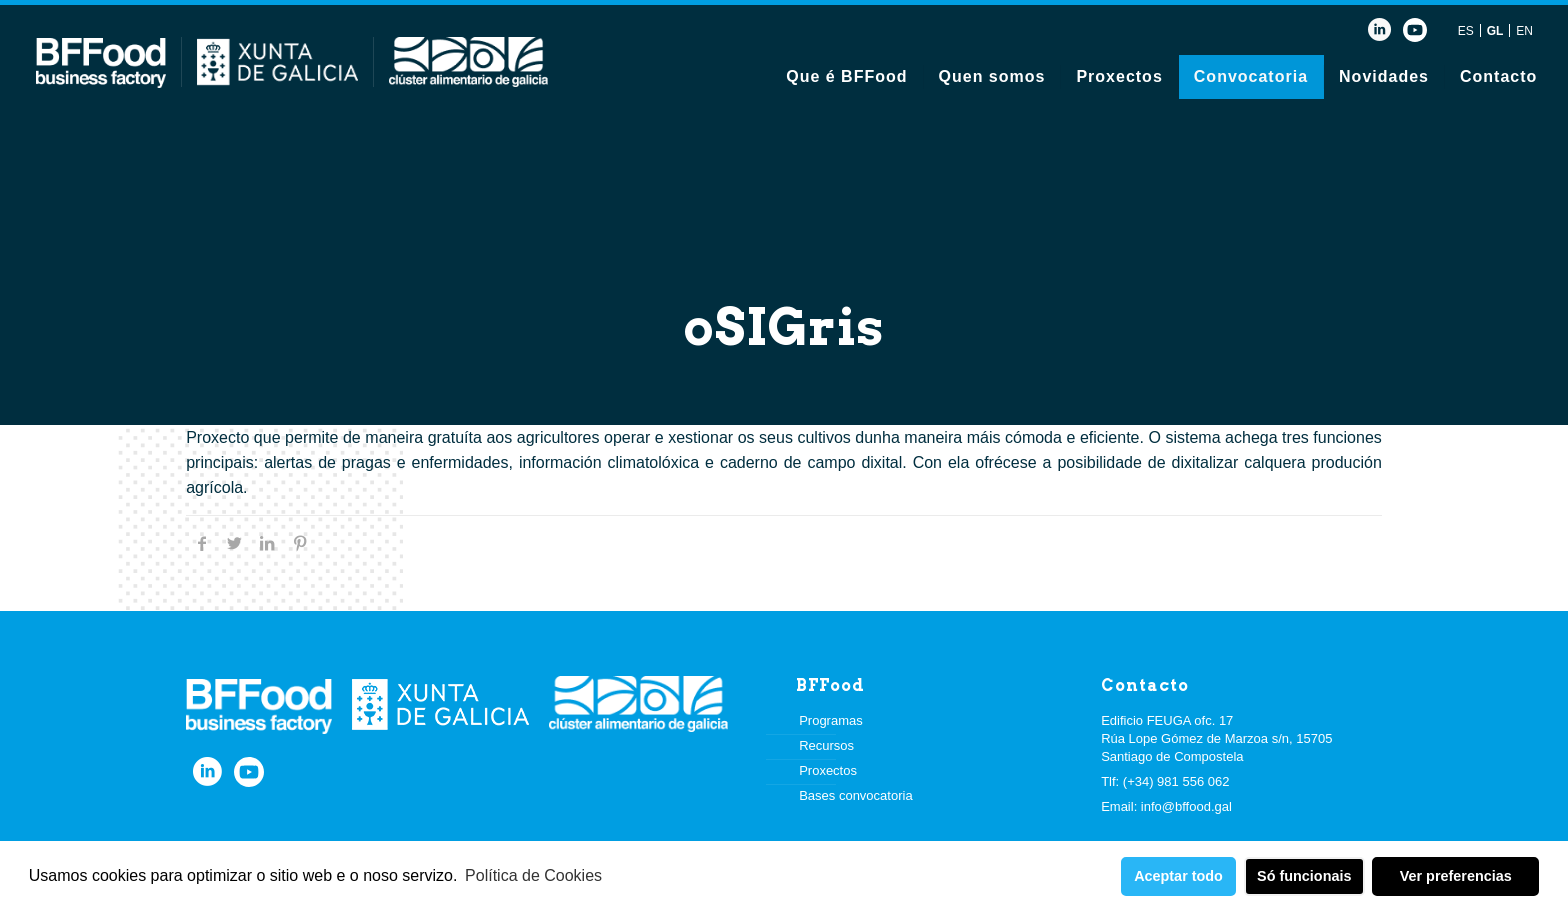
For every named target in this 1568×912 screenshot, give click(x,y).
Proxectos (828, 770)
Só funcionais (1304, 876)
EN (1524, 31)
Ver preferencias (1456, 876)
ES (1466, 31)
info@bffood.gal (1186, 806)
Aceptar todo (1178, 876)
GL (1495, 31)
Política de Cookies (533, 875)
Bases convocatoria (855, 795)
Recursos (826, 745)
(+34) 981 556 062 (1176, 781)
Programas (831, 720)
